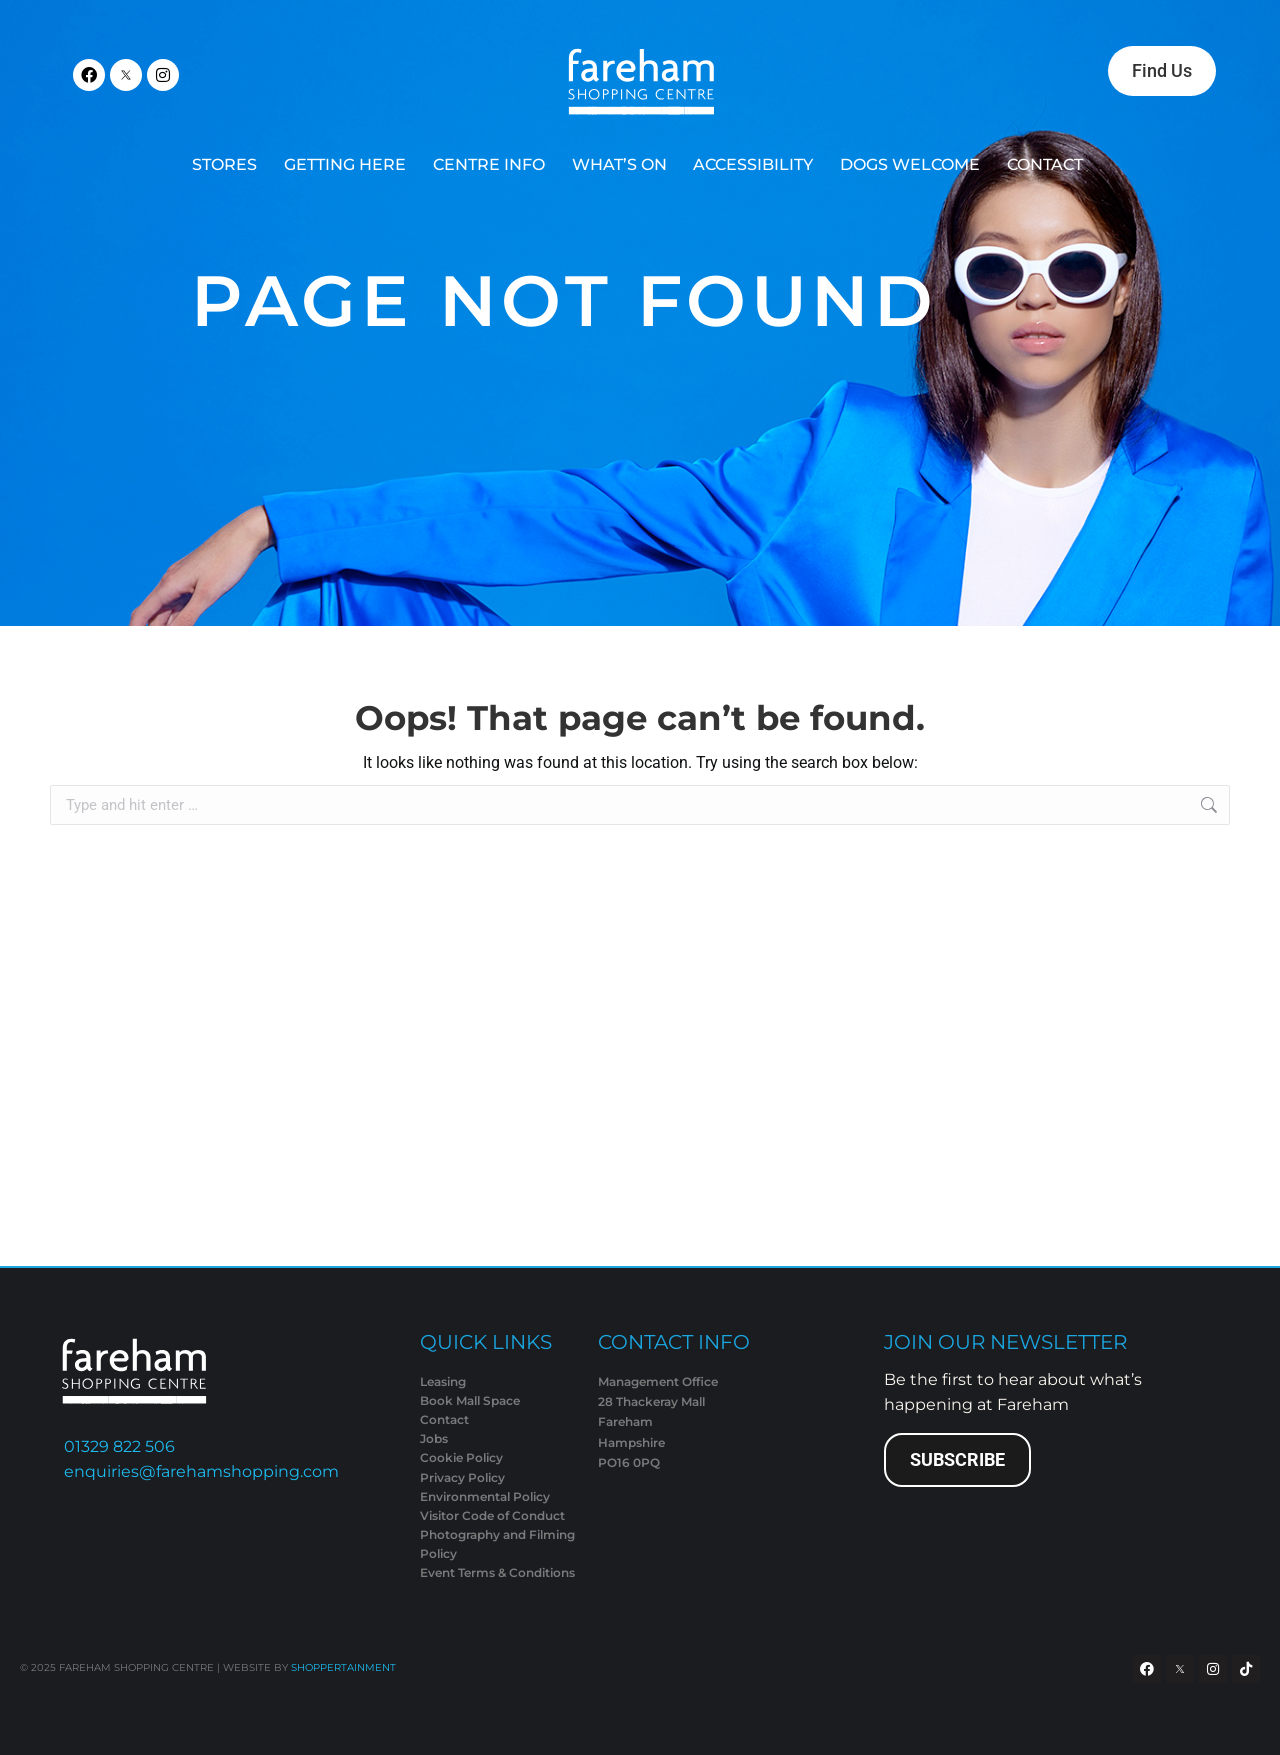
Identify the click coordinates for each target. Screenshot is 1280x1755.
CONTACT (1045, 164)
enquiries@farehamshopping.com (201, 1471)
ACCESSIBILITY (753, 164)
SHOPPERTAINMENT (343, 1667)
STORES (224, 164)
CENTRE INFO (489, 164)
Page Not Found (564, 300)
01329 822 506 (119, 1446)
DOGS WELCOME (910, 164)
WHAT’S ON (619, 164)
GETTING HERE (345, 164)
